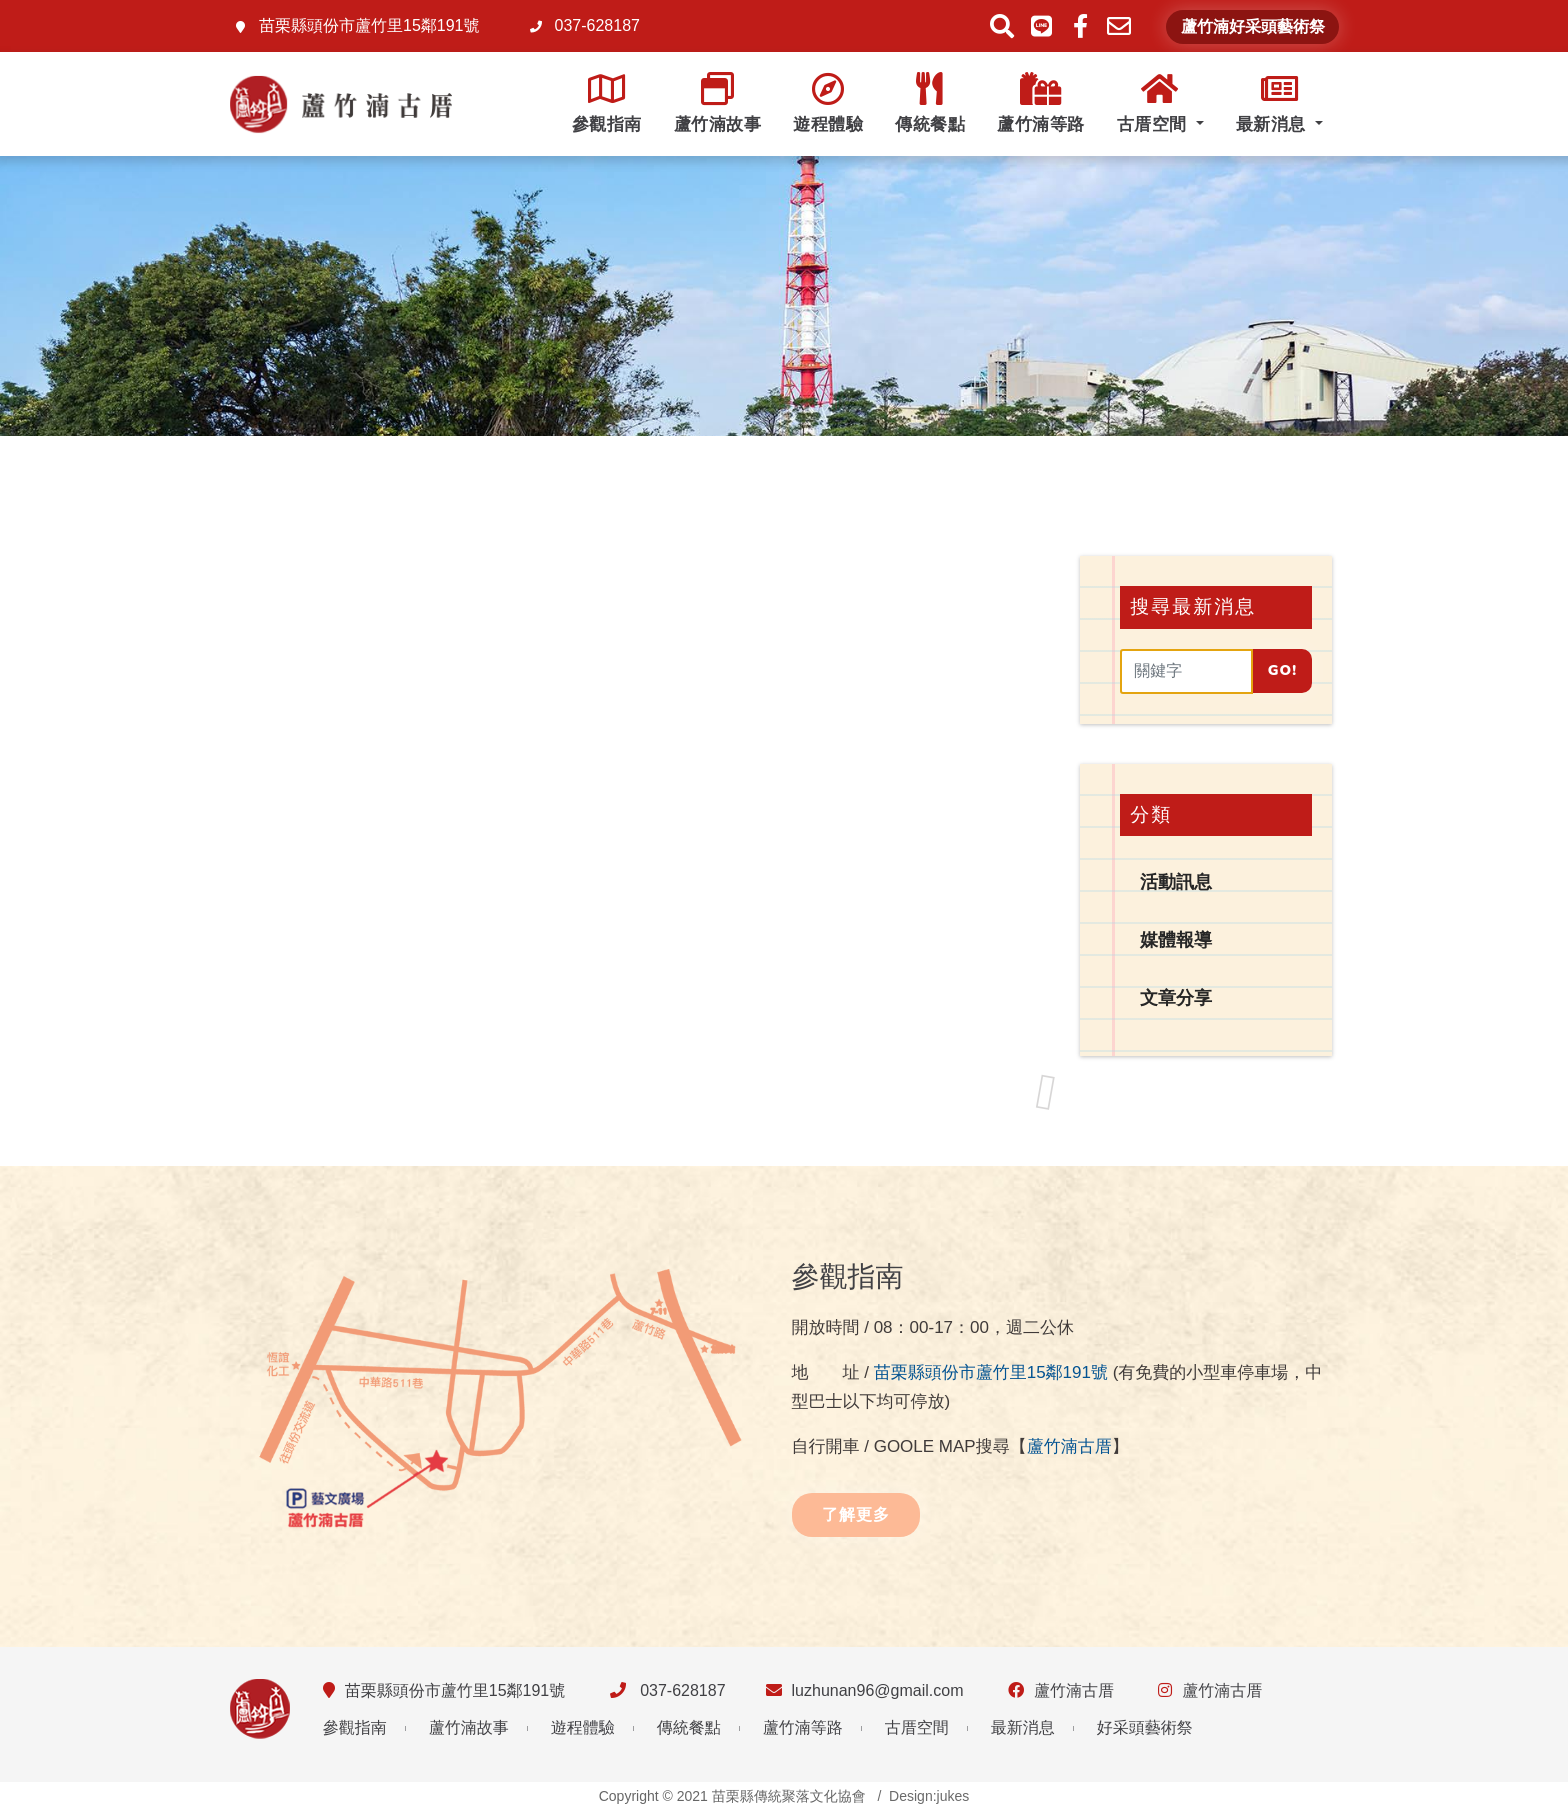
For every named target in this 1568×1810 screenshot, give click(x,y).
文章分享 (1176, 998)
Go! (1282, 670)
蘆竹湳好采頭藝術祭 (1253, 27)
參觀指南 (607, 104)
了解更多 (856, 1515)
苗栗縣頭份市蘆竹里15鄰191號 (991, 1372)
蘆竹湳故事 (718, 104)
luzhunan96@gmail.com (878, 1690)
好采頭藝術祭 (1145, 1728)
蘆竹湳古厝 (1069, 1446)
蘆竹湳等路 (1041, 104)
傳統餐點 (930, 104)
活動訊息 (1176, 882)
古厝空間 (1154, 104)
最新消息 (1273, 104)
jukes (953, 1796)
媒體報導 (1176, 940)
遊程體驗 (828, 104)
